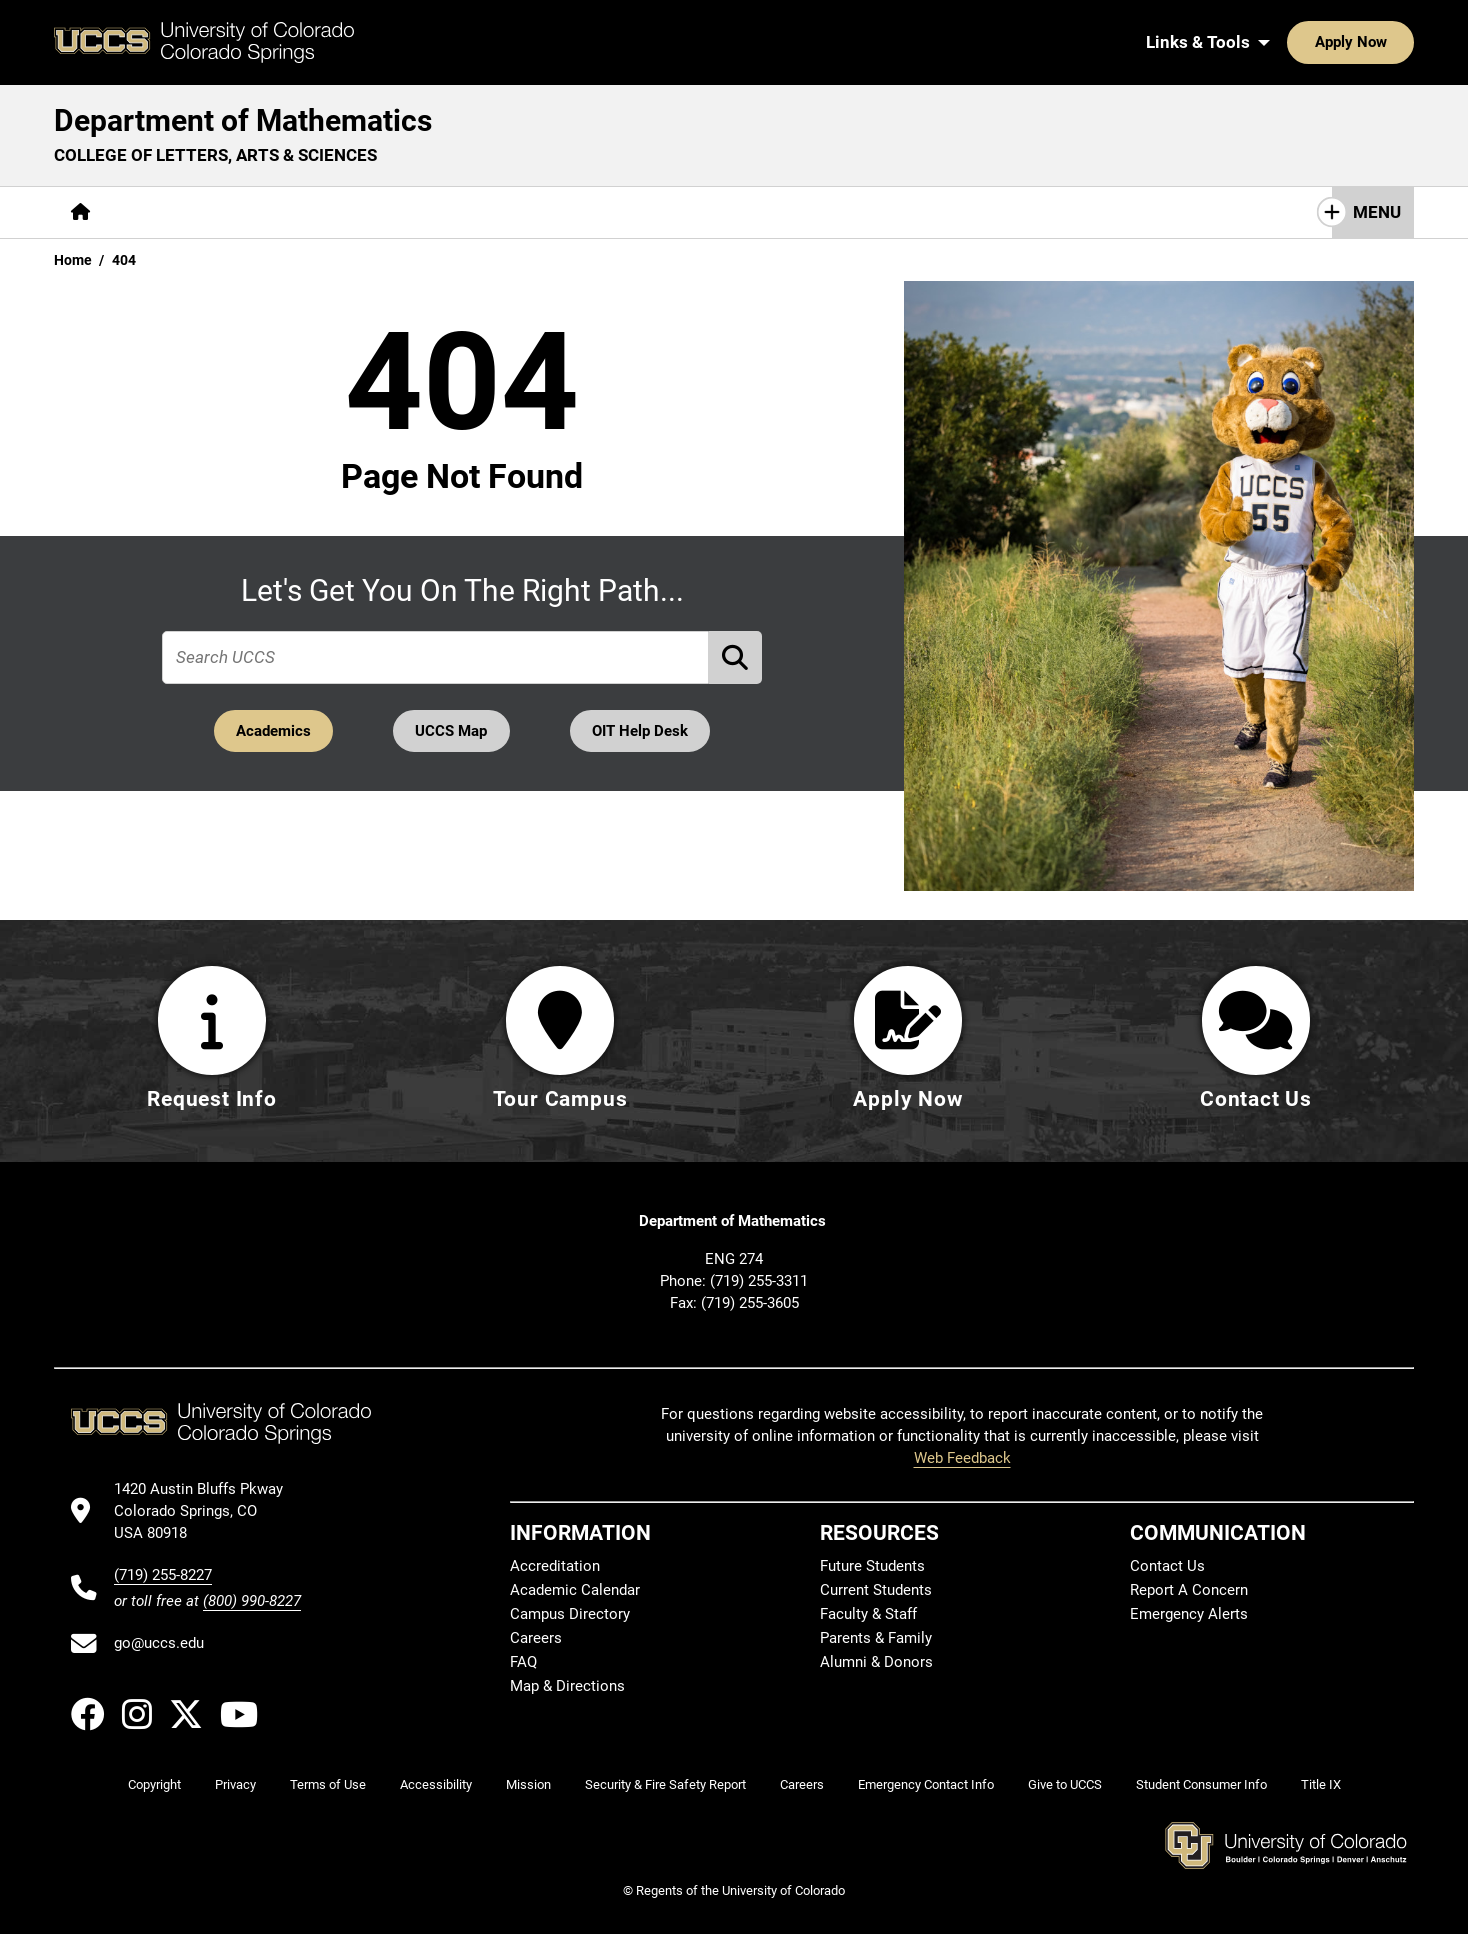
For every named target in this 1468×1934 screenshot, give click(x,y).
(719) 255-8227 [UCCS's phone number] (163, 1575)
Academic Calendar (575, 1590)
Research (419, 212)
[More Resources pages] (544, 212)
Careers (536, 1638)
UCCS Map (452, 730)
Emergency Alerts (1189, 1614)
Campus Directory (570, 1614)
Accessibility (436, 1784)
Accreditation (555, 1566)
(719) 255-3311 (759, 1281)
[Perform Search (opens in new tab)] (736, 656)
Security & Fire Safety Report (665, 1784)
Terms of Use (328, 1784)
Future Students (872, 1566)
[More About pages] (162, 212)
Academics (270, 730)
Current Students (876, 1590)
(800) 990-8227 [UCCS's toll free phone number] (252, 1601)
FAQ (523, 1662)
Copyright (154, 1784)
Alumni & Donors (876, 1662)
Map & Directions (567, 1686)
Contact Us (761, 212)
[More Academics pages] (291, 212)
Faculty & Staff (868, 1614)
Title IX (1321, 1784)
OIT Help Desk (643, 730)
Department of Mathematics (243, 120)
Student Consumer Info (1201, 1784)
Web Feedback (962, 1458)
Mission (528, 1784)
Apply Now (1289, 42)
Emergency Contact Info (926, 1784)
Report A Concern (1189, 1590)
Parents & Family (876, 1638)
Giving (659, 212)
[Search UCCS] (1392, 42)
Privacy (235, 1784)
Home (73, 260)
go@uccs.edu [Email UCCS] (159, 1643)
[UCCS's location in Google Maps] (207, 1511)
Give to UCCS (1065, 1784)
